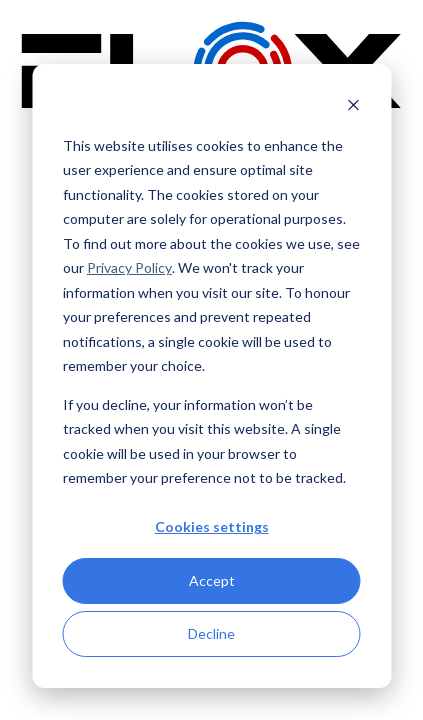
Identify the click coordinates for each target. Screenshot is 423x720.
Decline (211, 633)
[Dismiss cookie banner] (353, 107)
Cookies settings (212, 526)
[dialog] (211, 376)
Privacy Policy (129, 267)
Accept (212, 580)
